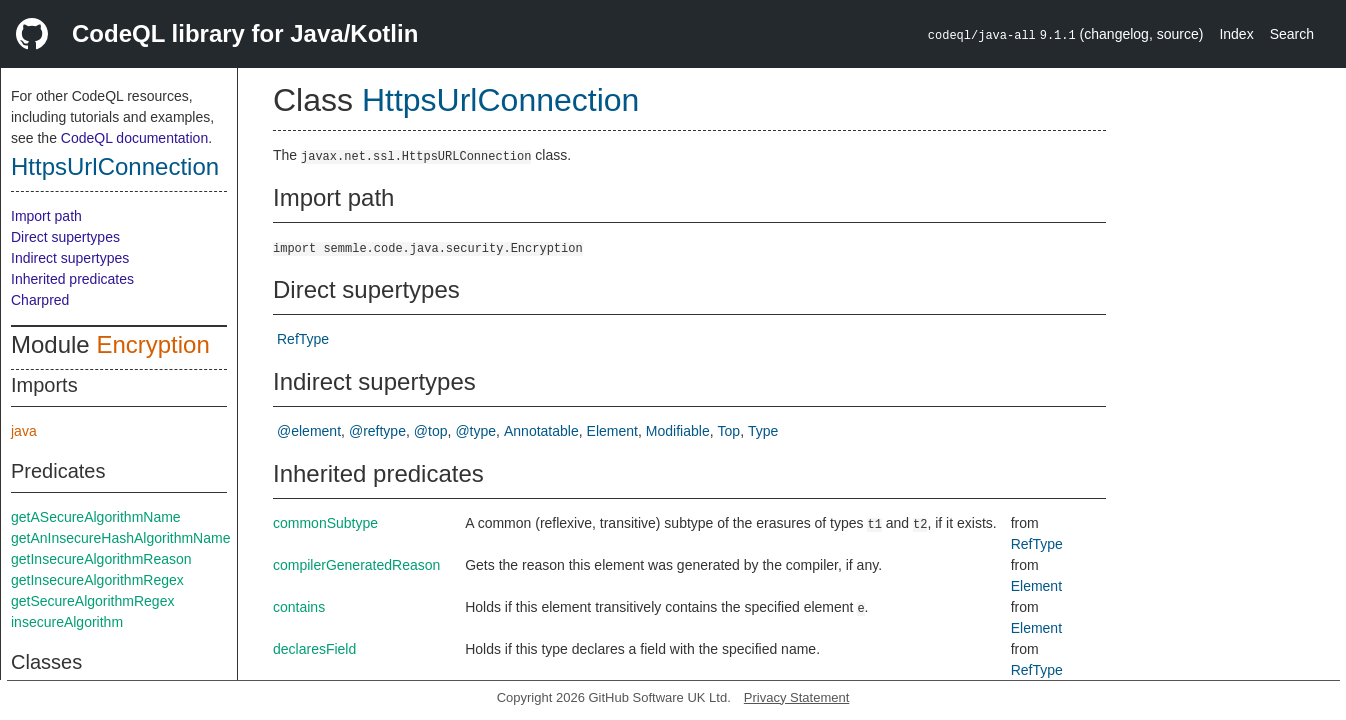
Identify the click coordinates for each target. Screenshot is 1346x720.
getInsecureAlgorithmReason (101, 559)
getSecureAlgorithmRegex (92, 601)
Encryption (152, 344)
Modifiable (678, 431)
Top (729, 431)
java (24, 431)
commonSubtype (325, 523)
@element (309, 431)
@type (475, 431)
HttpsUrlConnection (115, 166)
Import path (46, 216)
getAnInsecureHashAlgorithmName (120, 538)
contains (299, 607)
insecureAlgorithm (67, 622)
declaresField (314, 649)
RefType (303, 339)
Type (763, 431)
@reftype (377, 431)
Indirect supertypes (70, 258)
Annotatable (541, 431)
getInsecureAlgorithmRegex (97, 580)
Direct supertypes (65, 237)
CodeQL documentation (134, 138)
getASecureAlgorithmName (96, 517)
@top (431, 431)
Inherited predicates (72, 279)
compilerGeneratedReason (356, 565)
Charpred (40, 300)
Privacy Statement (797, 697)
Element (612, 431)
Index (1236, 34)
